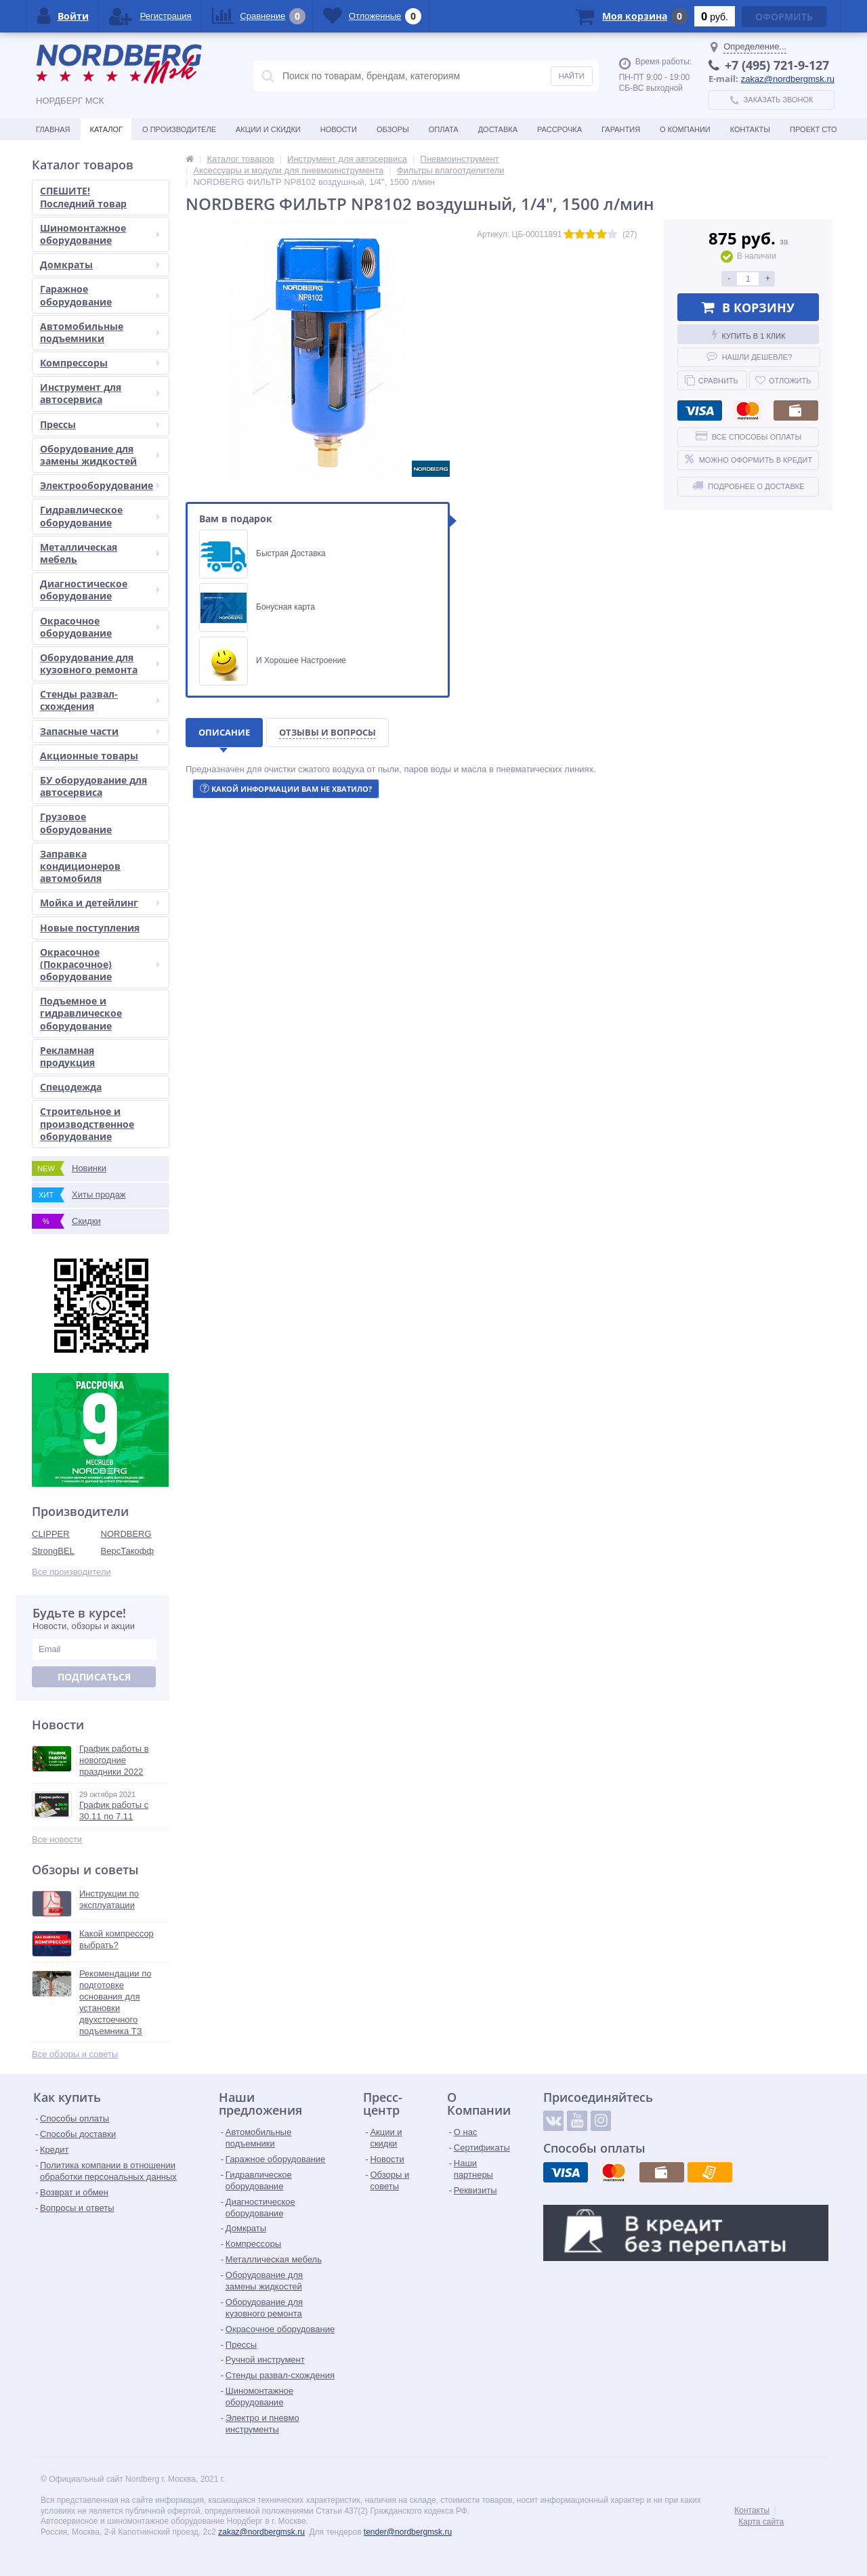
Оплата (444, 129)
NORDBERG (126, 1534)
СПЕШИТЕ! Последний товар (83, 196)
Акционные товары (89, 755)
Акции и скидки (268, 129)
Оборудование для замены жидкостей (100, 454)
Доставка (497, 129)
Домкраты (100, 264)
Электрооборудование (100, 485)
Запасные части (100, 731)
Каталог (106, 129)
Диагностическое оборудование (100, 589)
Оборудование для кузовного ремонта (100, 663)
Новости (338, 129)
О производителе (179, 129)
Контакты (750, 129)
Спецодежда (71, 1086)
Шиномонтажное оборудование (100, 234)
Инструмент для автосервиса (100, 393)
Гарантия (620, 129)
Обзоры (393, 129)
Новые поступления (90, 927)
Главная (53, 129)
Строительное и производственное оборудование (87, 1123)
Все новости (57, 1839)
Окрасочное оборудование (100, 626)
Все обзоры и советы (75, 2054)
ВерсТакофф (127, 1551)
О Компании (685, 129)
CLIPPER (51, 1534)
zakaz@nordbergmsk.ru (787, 79)
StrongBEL (53, 1551)
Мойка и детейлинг (100, 902)
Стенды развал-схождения (100, 700)
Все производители (71, 1572)
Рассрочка (559, 129)
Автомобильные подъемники (100, 332)
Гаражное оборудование (100, 295)
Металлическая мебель (100, 553)
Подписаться (94, 1676)
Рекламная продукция (67, 1056)
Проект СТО (813, 129)
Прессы (100, 424)
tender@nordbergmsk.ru (408, 2532)
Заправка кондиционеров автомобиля (80, 866)
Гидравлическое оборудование (100, 515)
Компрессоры (100, 362)
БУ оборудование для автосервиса (93, 786)
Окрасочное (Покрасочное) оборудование (100, 964)
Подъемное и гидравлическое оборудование (81, 1013)
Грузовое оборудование (76, 822)
